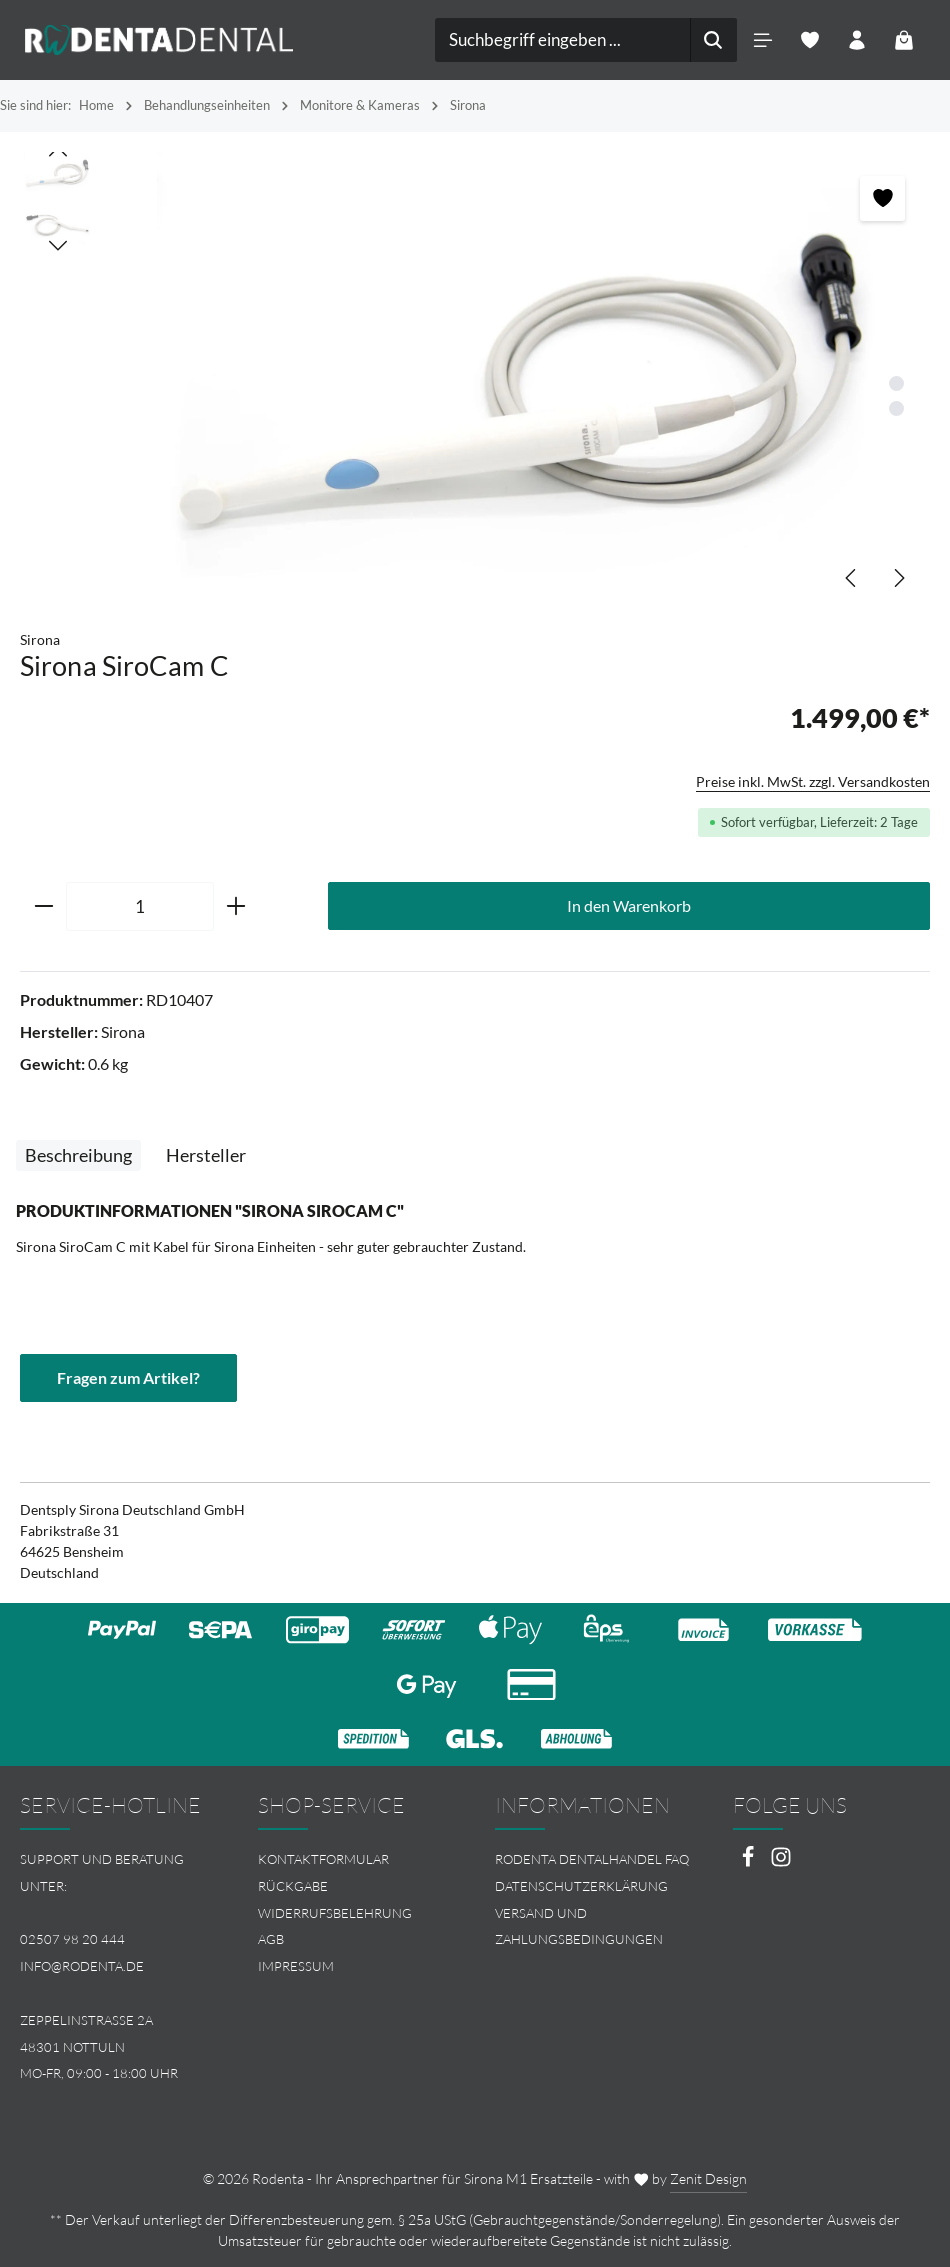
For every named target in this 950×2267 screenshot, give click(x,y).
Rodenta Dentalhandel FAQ (592, 1859)
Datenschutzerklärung (581, 1886)
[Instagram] (781, 1862)
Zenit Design (708, 2178)
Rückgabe (293, 1886)
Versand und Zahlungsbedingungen (579, 1926)
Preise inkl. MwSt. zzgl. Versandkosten (813, 781)
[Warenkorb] (903, 40)
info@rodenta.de (82, 1966)
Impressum (296, 1966)
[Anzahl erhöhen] (236, 907)
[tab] (78, 1155)
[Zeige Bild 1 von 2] (896, 383)
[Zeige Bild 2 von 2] (896, 408)
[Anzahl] (140, 907)
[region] (475, 381)
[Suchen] (713, 40)
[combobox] (563, 40)
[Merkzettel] (809, 40)
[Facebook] (749, 1862)
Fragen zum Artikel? (128, 1377)
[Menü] (762, 40)
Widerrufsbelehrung (335, 1913)
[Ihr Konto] (856, 40)
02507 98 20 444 (72, 1939)
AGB (271, 1939)
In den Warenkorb (629, 905)
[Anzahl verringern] (43, 907)
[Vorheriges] (852, 578)
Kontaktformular (323, 1859)
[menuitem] (357, 1859)
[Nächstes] (898, 578)
